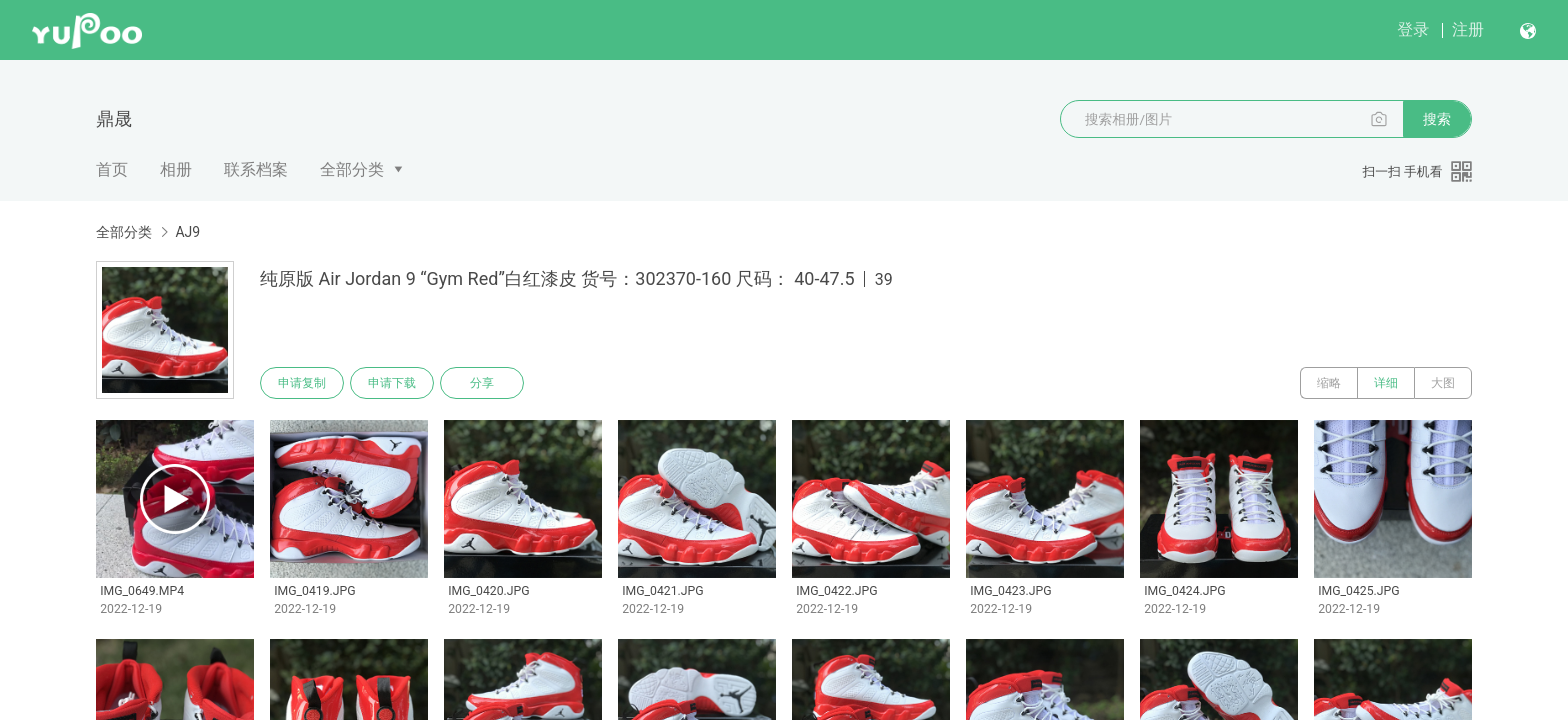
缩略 (1329, 383)
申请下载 (392, 383)
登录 (1413, 29)
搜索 (1437, 119)
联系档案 (256, 169)
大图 (1443, 383)
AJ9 (187, 232)
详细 (1386, 383)
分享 (482, 383)
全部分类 (352, 169)
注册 (1468, 29)
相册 (176, 169)
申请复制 (302, 383)
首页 (112, 169)
